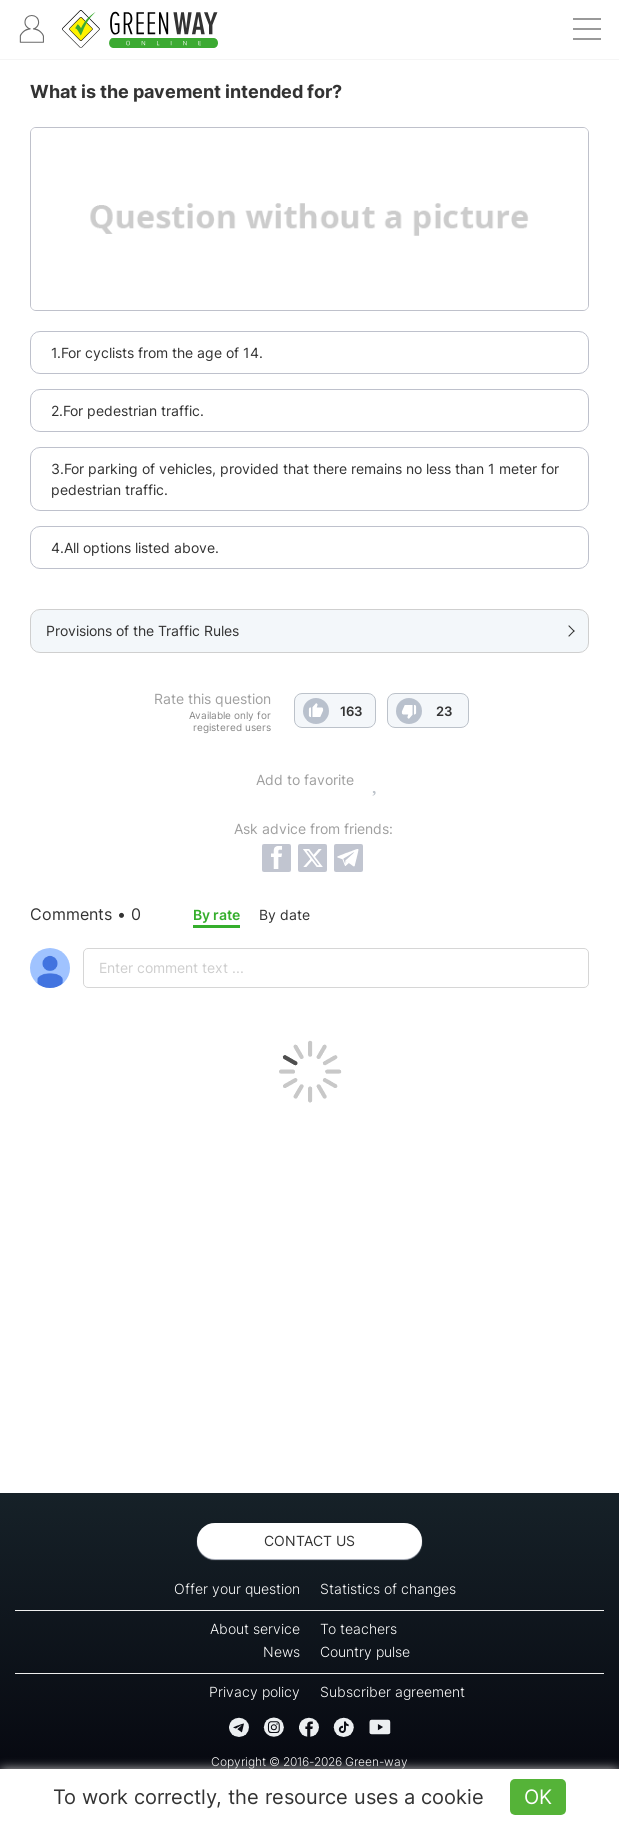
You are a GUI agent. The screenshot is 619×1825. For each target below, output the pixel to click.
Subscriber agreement (392, 1691)
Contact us (309, 1540)
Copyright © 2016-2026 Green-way (309, 1761)
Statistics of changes (388, 1588)
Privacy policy (254, 1691)
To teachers (358, 1628)
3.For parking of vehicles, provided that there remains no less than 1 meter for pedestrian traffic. (305, 479)
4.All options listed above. (135, 547)
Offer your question (237, 1588)
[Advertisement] (309, 1293)
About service (255, 1628)
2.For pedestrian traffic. (127, 410)
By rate (216, 914)
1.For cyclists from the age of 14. (157, 352)
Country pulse (365, 1651)
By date (284, 914)
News (281, 1651)
